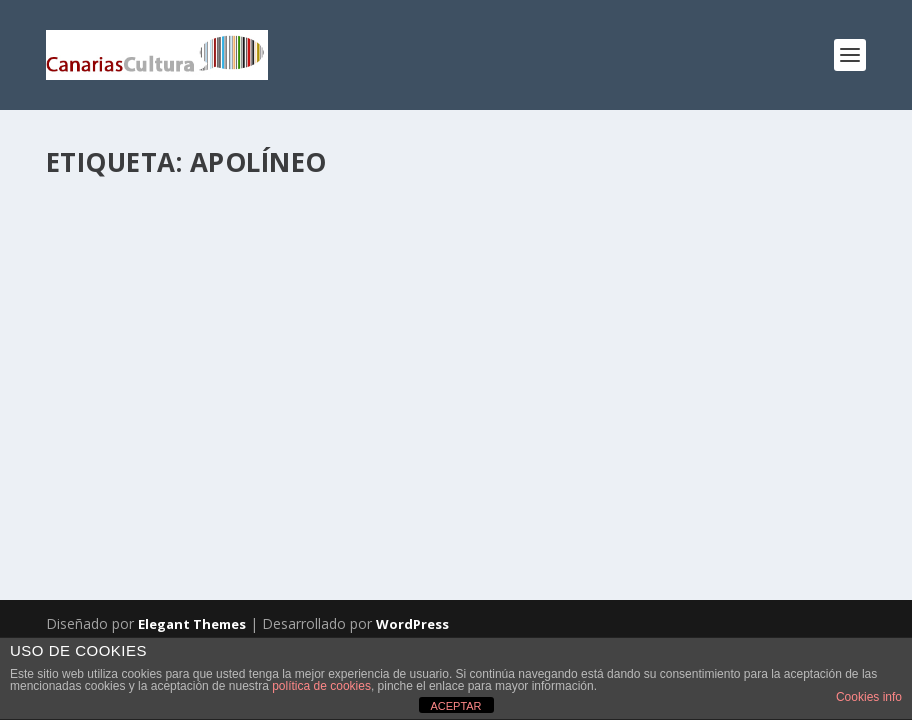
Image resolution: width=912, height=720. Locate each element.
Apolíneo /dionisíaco (165, 345)
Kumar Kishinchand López (255, 396)
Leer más (111, 496)
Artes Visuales (337, 375)
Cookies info (869, 697)
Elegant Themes (192, 624)
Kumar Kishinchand (144, 375)
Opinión (357, 396)
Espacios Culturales (121, 396)
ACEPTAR (455, 706)
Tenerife (89, 417)
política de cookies (321, 686)
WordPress (412, 624)
